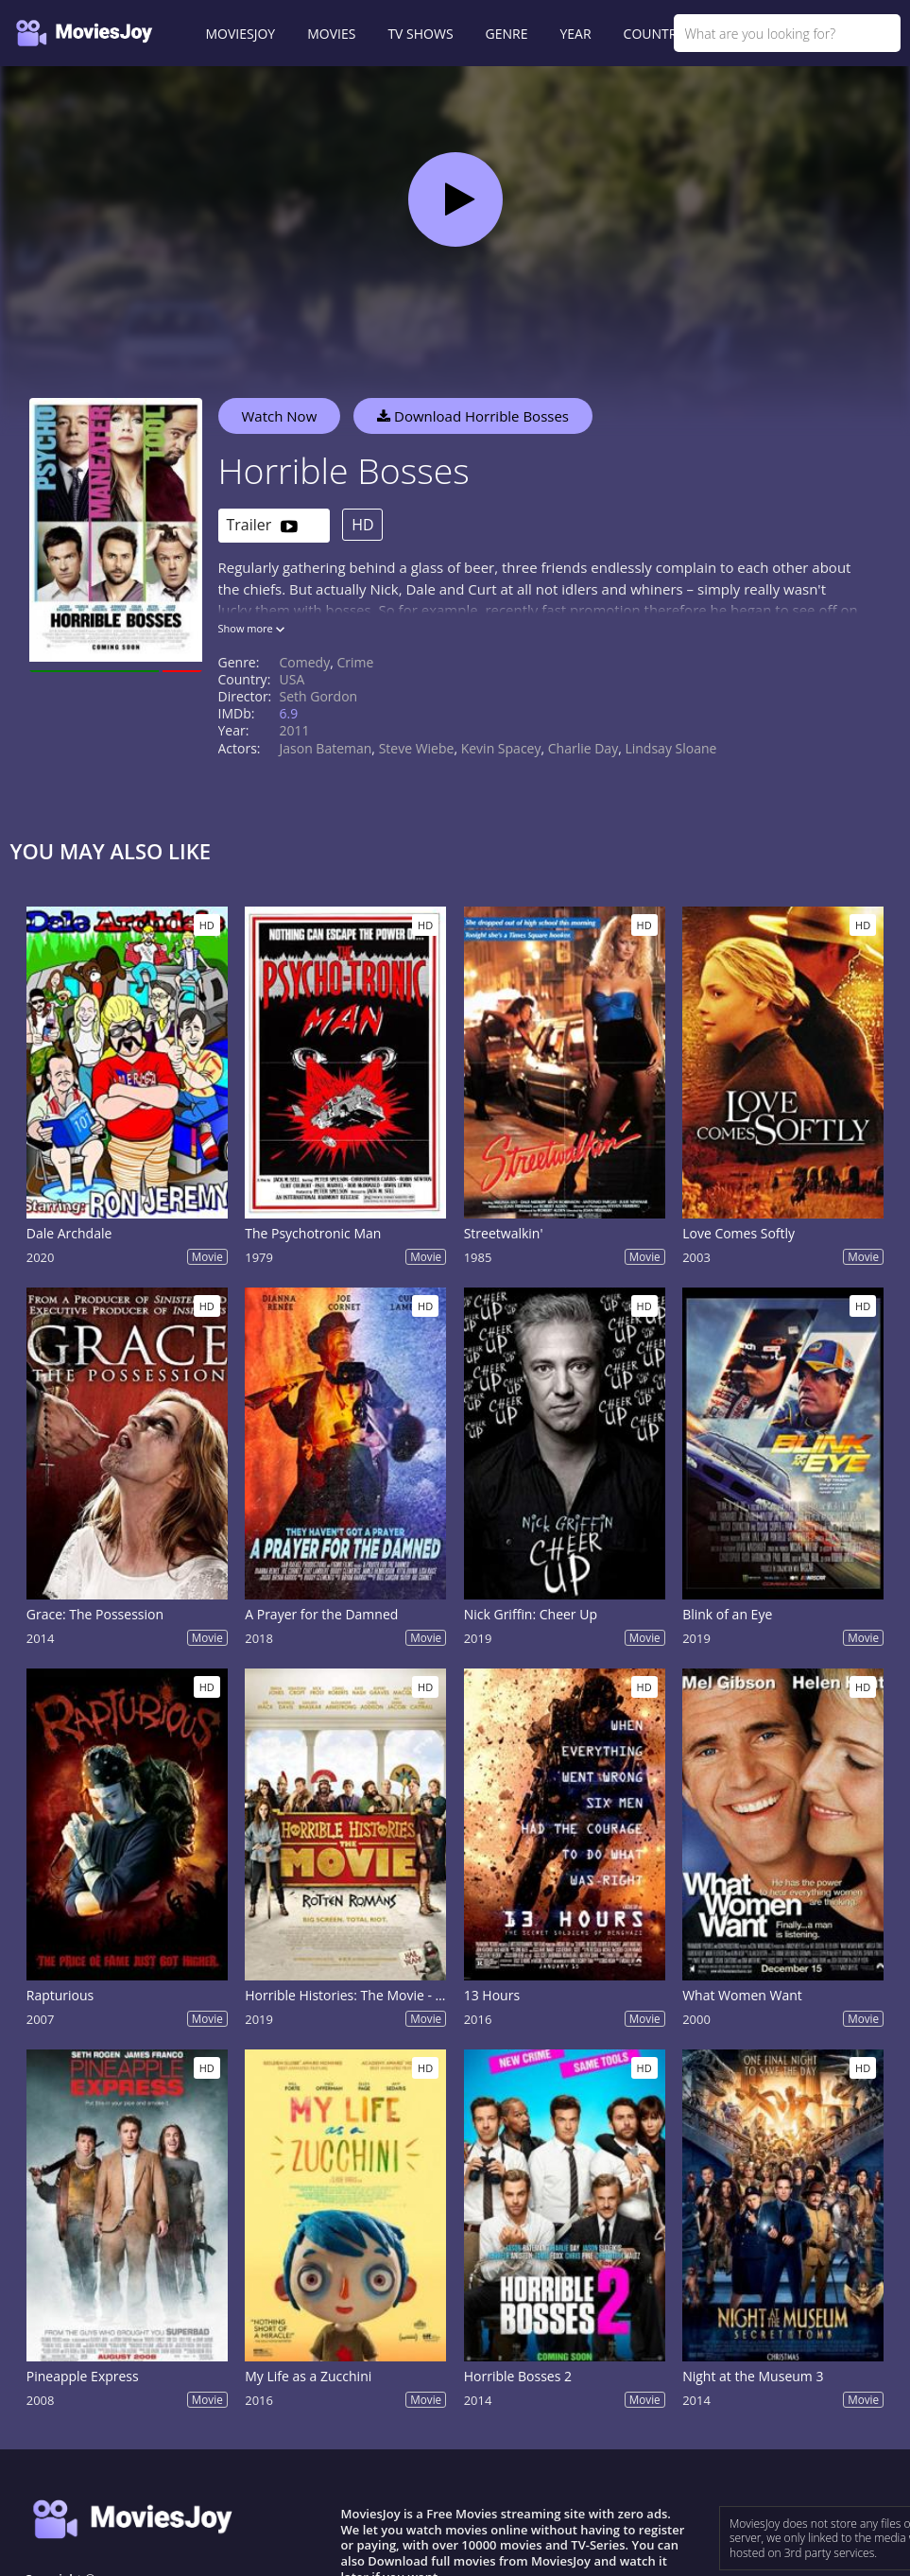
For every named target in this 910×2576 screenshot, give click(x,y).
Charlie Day (583, 748)
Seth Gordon (319, 696)
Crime (354, 662)
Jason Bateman (326, 748)
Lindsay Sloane (670, 748)
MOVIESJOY (241, 34)
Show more (251, 628)
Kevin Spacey (501, 748)
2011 (295, 730)
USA (292, 679)
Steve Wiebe (417, 748)
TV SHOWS (420, 34)
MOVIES (331, 34)
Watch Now (280, 415)
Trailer (262, 526)
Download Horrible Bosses (473, 415)
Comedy (305, 662)
